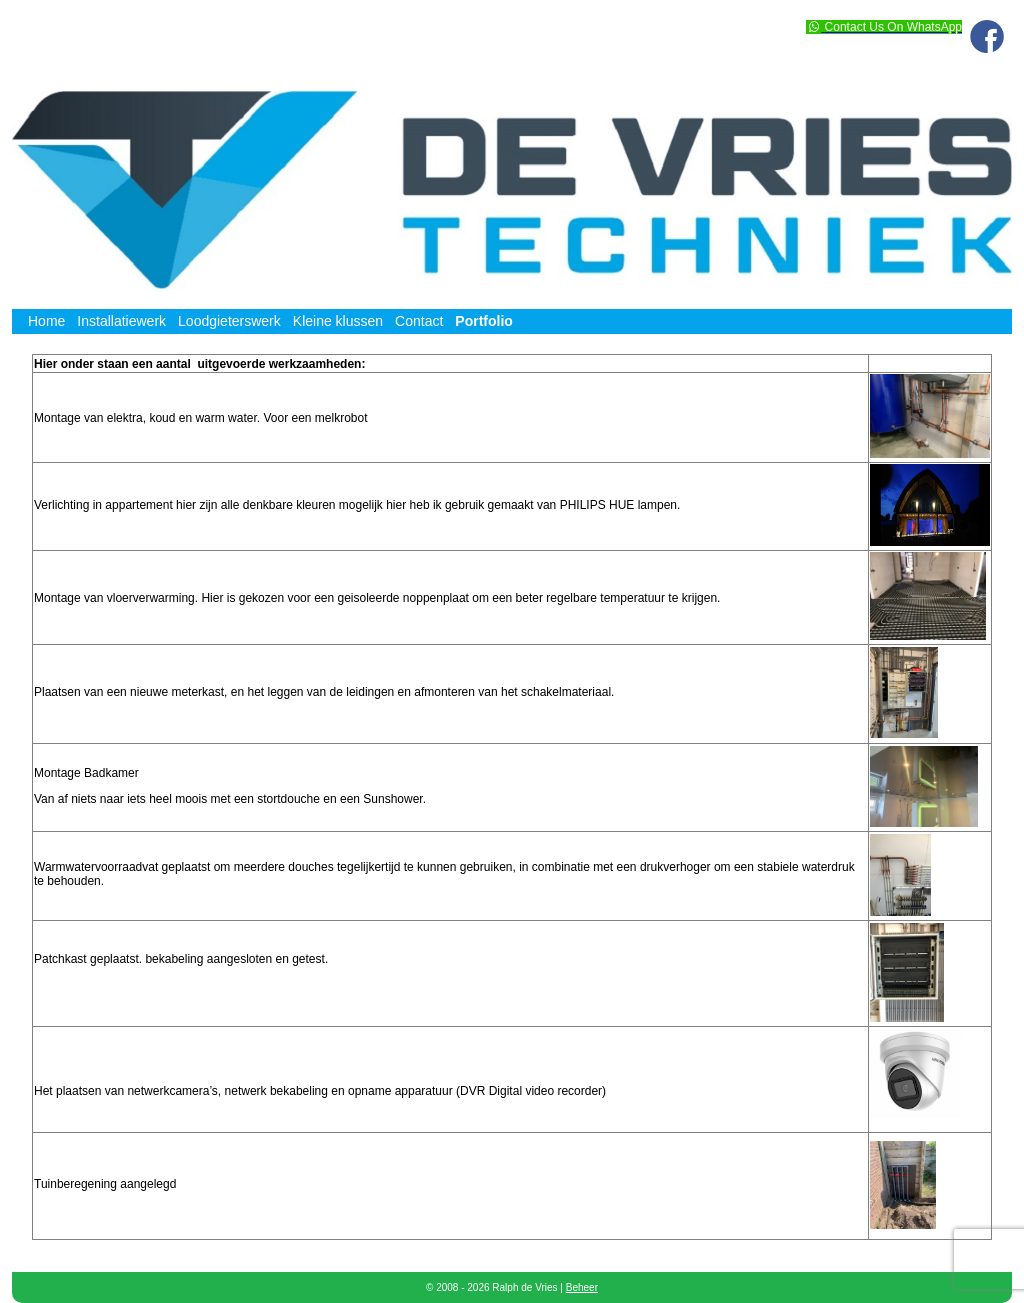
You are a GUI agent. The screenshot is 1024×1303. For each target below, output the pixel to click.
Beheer (582, 1287)
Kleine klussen (338, 321)
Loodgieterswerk (229, 321)
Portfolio (484, 321)
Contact (419, 321)
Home (46, 321)
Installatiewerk (121, 321)
